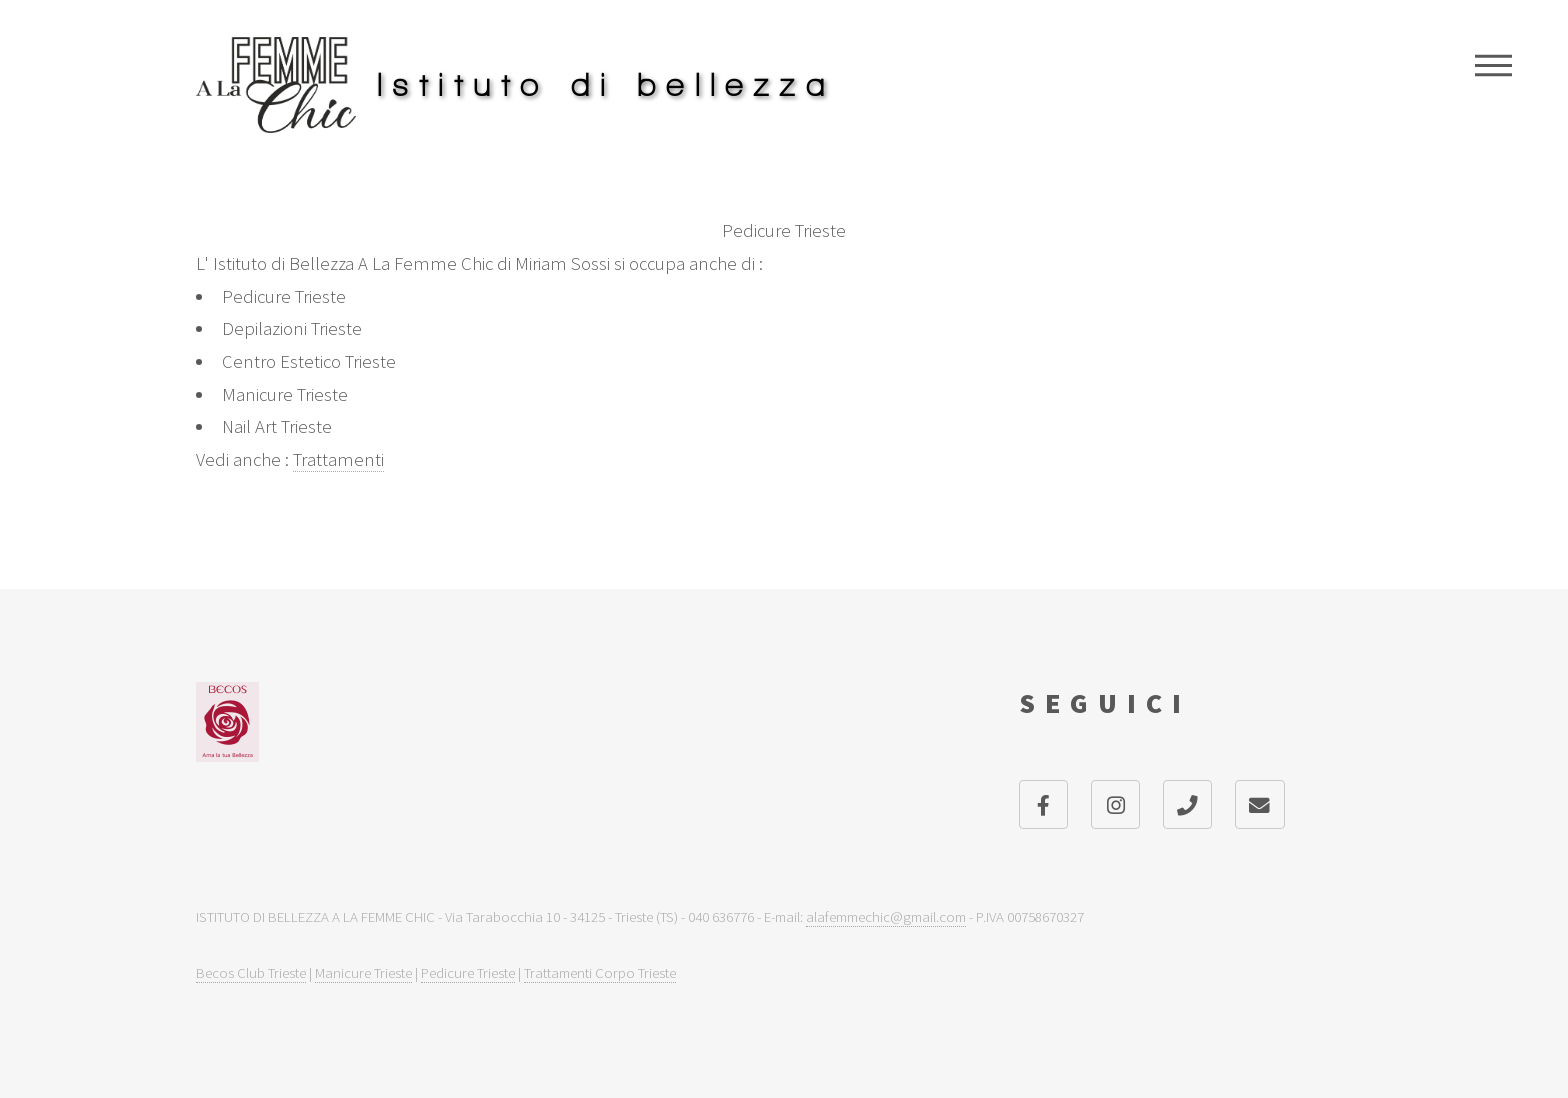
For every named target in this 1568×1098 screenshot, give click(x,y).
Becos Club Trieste (251, 972)
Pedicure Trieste (468, 972)
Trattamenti (338, 459)
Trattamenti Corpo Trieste (600, 972)
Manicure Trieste (363, 972)
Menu (1493, 65)
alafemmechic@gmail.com (886, 916)
